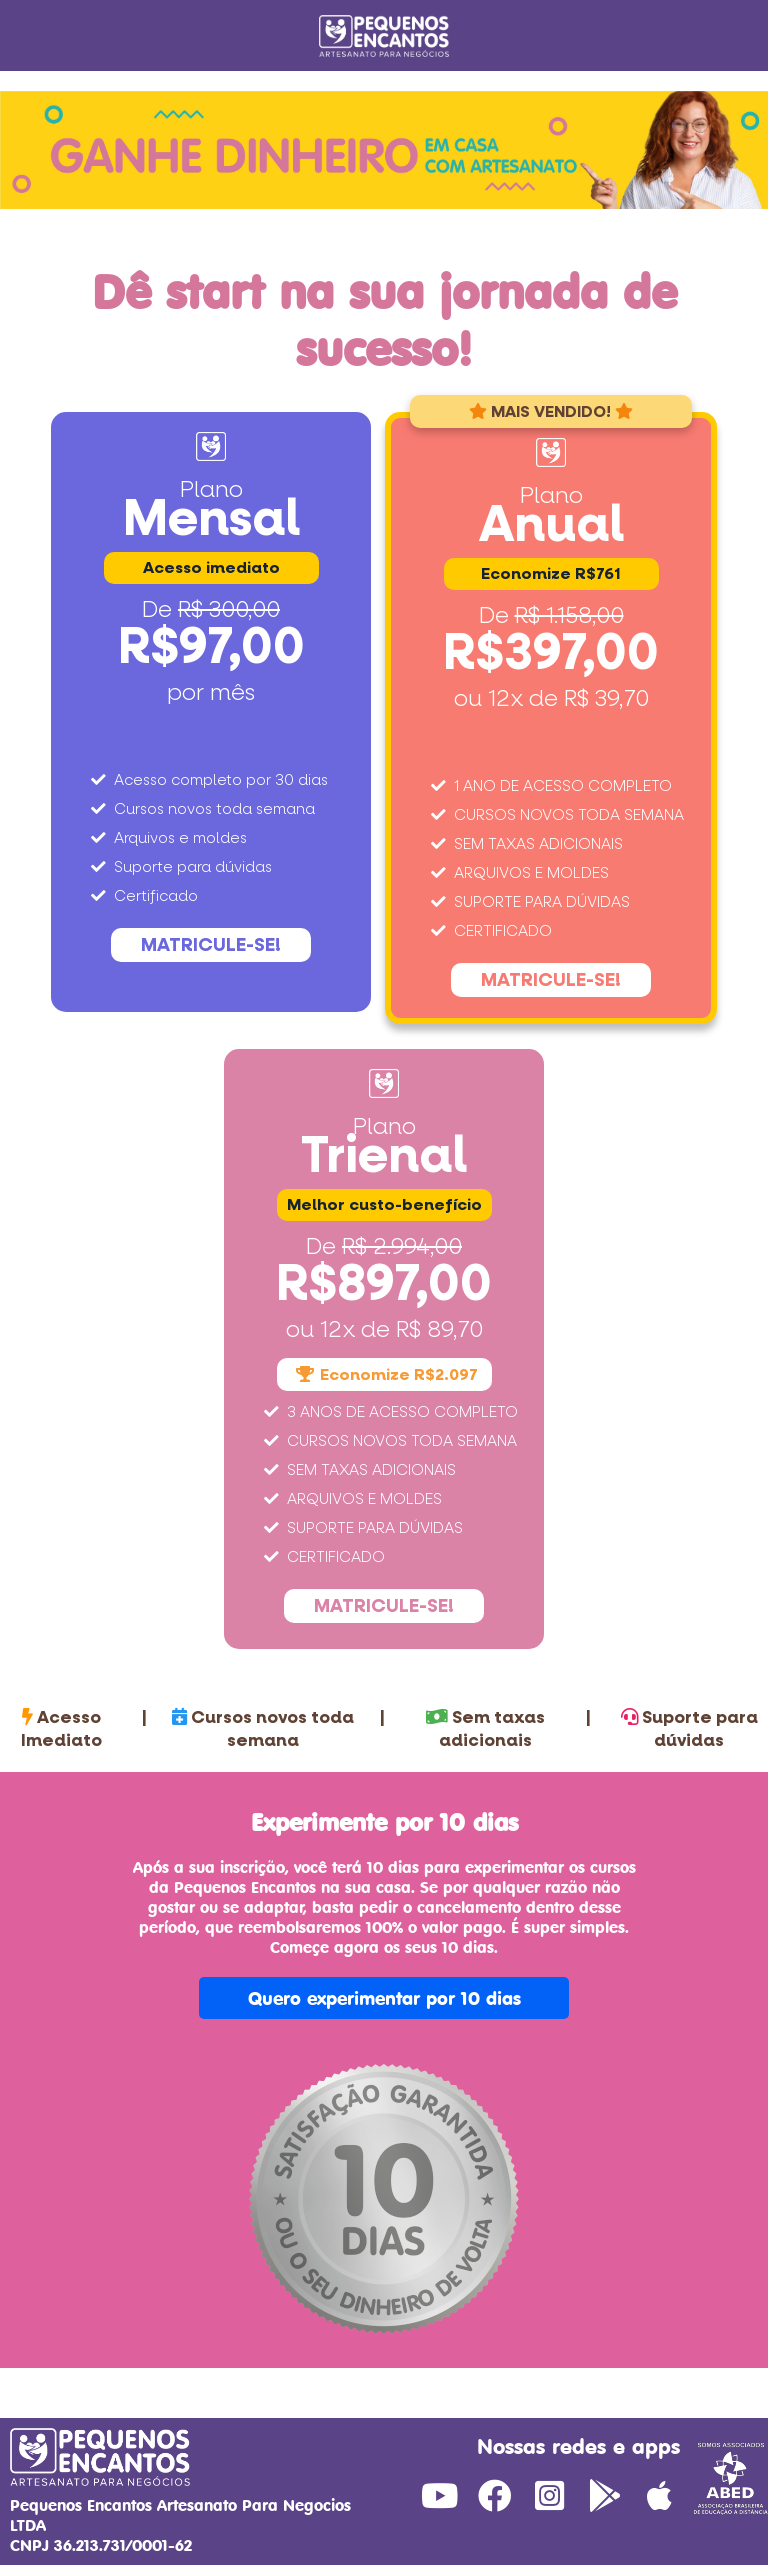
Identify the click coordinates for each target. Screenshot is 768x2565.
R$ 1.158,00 (569, 616)
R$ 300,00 (229, 610)
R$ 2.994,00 (402, 1247)
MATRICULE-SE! (211, 945)
